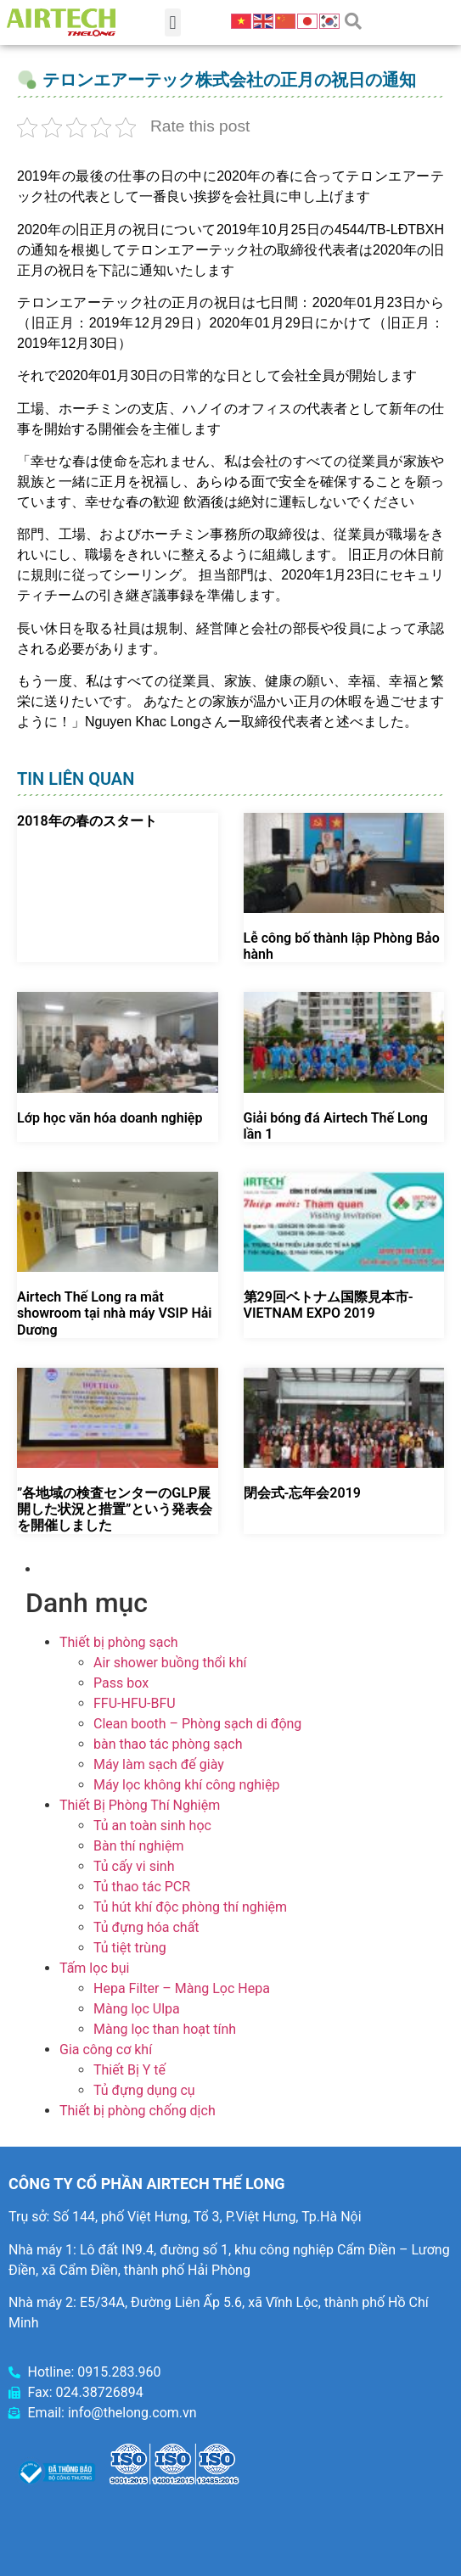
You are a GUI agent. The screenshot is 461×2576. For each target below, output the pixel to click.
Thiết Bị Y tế (129, 2070)
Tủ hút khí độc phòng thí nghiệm (190, 1907)
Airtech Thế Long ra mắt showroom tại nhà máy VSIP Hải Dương (114, 1313)
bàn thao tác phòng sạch (167, 1744)
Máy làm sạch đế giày (158, 1764)
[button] (173, 22)
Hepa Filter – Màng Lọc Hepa (181, 1988)
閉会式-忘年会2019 (302, 1493)
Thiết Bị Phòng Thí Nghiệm (139, 1805)
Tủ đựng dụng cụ (144, 2090)
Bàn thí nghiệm (138, 1846)
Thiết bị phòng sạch (118, 1642)
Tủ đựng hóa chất (146, 1927)
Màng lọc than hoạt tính (164, 2029)
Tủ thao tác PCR (141, 1887)
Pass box (121, 1683)
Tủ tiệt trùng (129, 1948)
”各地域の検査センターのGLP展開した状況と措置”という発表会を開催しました (114, 1509)
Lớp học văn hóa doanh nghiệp (109, 1118)
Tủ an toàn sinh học (152, 1825)
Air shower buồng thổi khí (169, 1663)
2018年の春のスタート (87, 821)
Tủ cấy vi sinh (134, 1866)
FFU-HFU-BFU (134, 1703)
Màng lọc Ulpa (136, 2009)
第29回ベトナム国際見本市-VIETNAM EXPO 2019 (328, 1305)
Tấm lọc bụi (94, 1968)
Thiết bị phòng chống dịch (137, 2111)
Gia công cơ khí (105, 2049)
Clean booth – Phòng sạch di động (197, 1724)
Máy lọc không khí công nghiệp (186, 1785)
